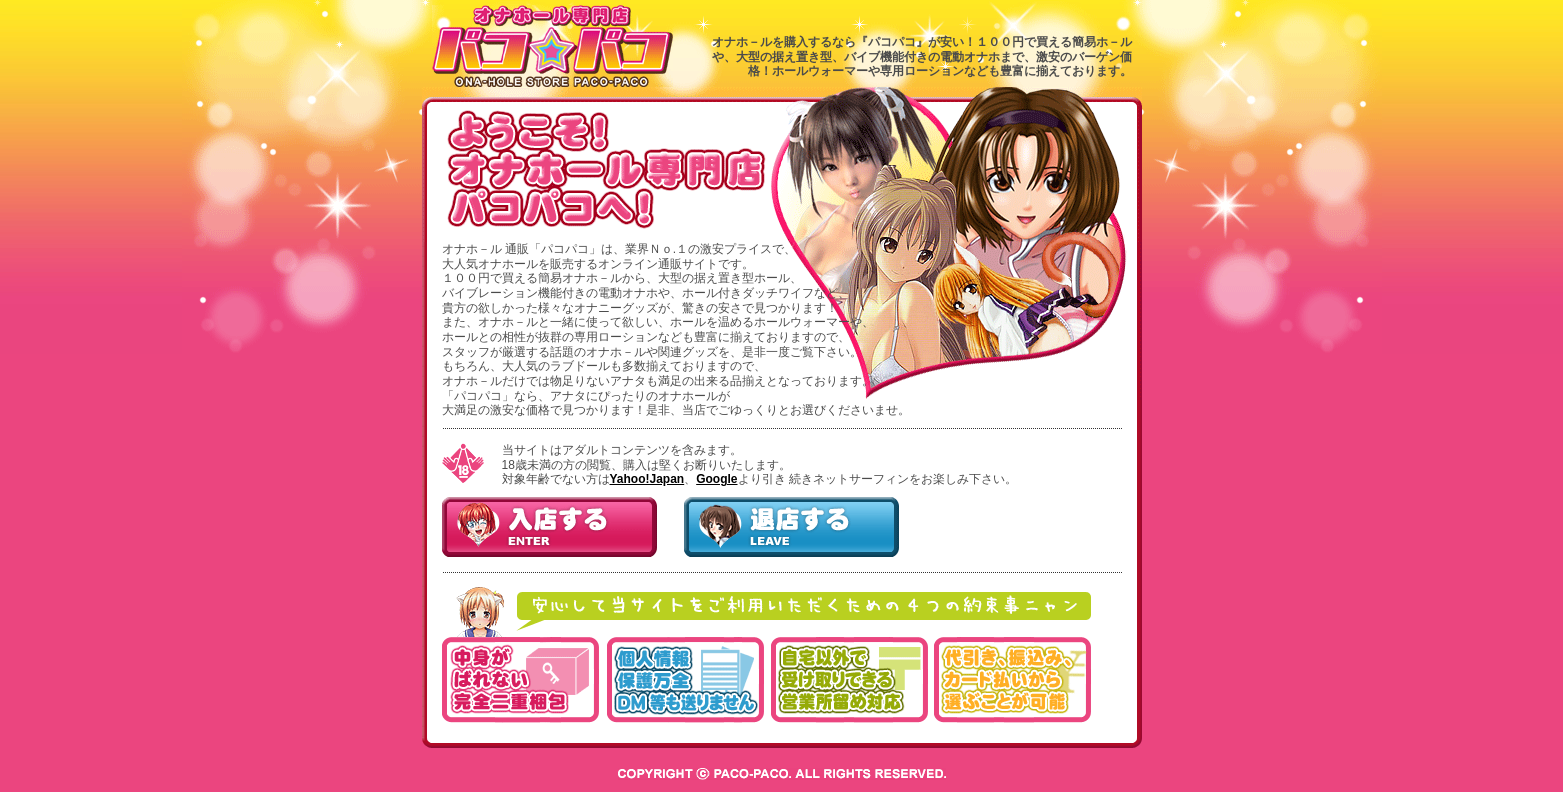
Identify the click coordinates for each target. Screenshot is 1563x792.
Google (716, 479)
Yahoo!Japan (647, 479)
